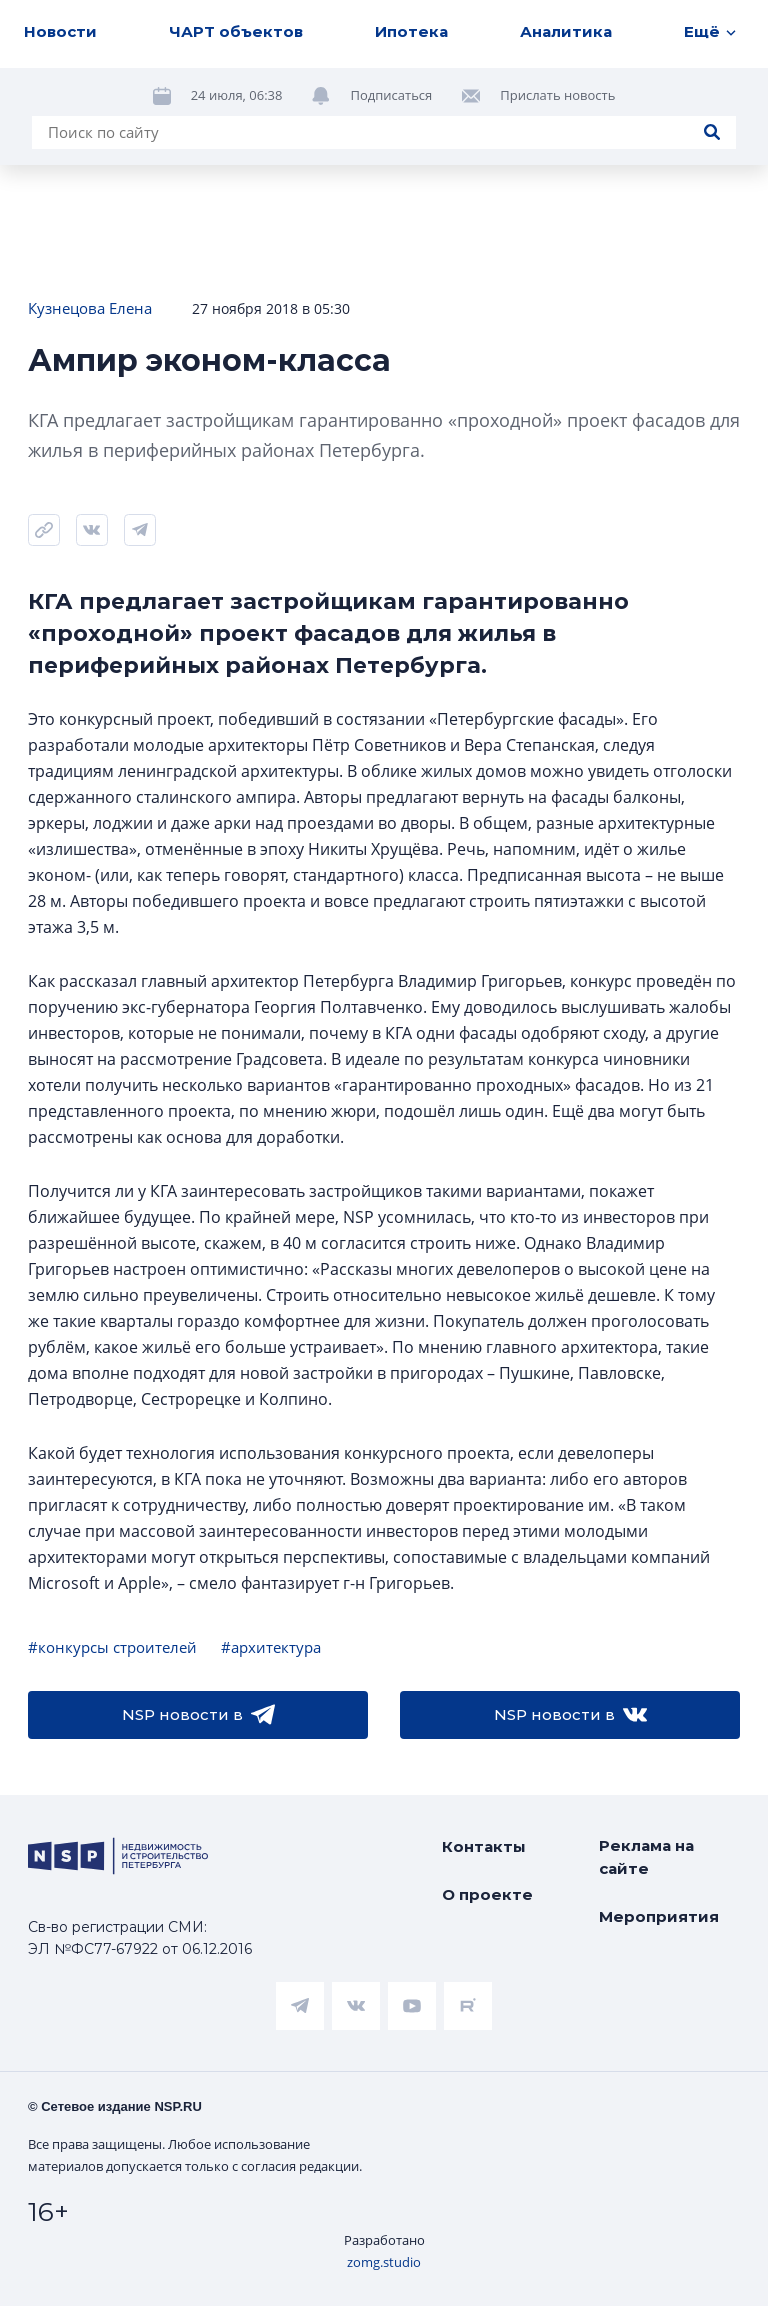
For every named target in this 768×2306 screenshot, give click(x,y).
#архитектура (271, 1647)
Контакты (484, 1846)
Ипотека (411, 31)
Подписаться (391, 95)
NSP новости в (198, 1715)
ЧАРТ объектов (236, 31)
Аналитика (566, 31)
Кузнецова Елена (90, 308)
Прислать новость (557, 95)
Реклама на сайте (646, 1857)
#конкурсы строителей (112, 1647)
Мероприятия (659, 1916)
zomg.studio (384, 2262)
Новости (60, 31)
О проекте (487, 1894)
